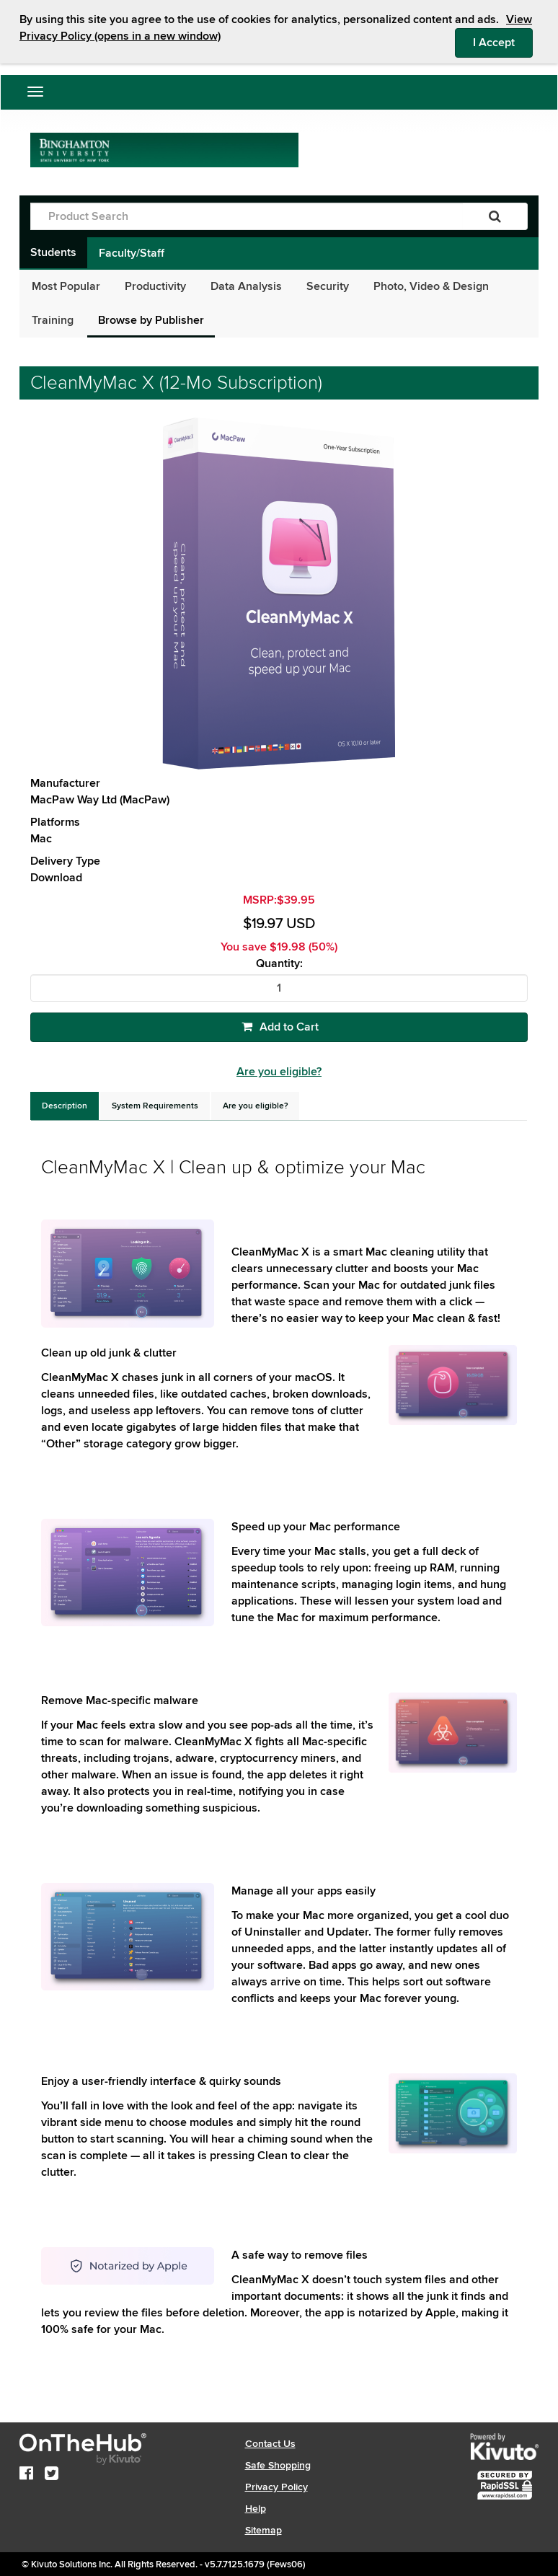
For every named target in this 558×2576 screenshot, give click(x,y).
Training (53, 320)
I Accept (503, 42)
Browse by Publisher (151, 320)
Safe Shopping (278, 2465)
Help (255, 2508)
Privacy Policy (276, 2487)
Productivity (155, 286)
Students (53, 252)
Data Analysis (246, 286)
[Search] (495, 216)
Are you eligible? (279, 1071)
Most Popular (66, 286)
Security (327, 286)
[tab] (64, 1106)
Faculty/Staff (131, 253)
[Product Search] (246, 216)
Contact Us (270, 2444)
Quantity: (279, 964)
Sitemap (263, 2530)
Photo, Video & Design (431, 286)
